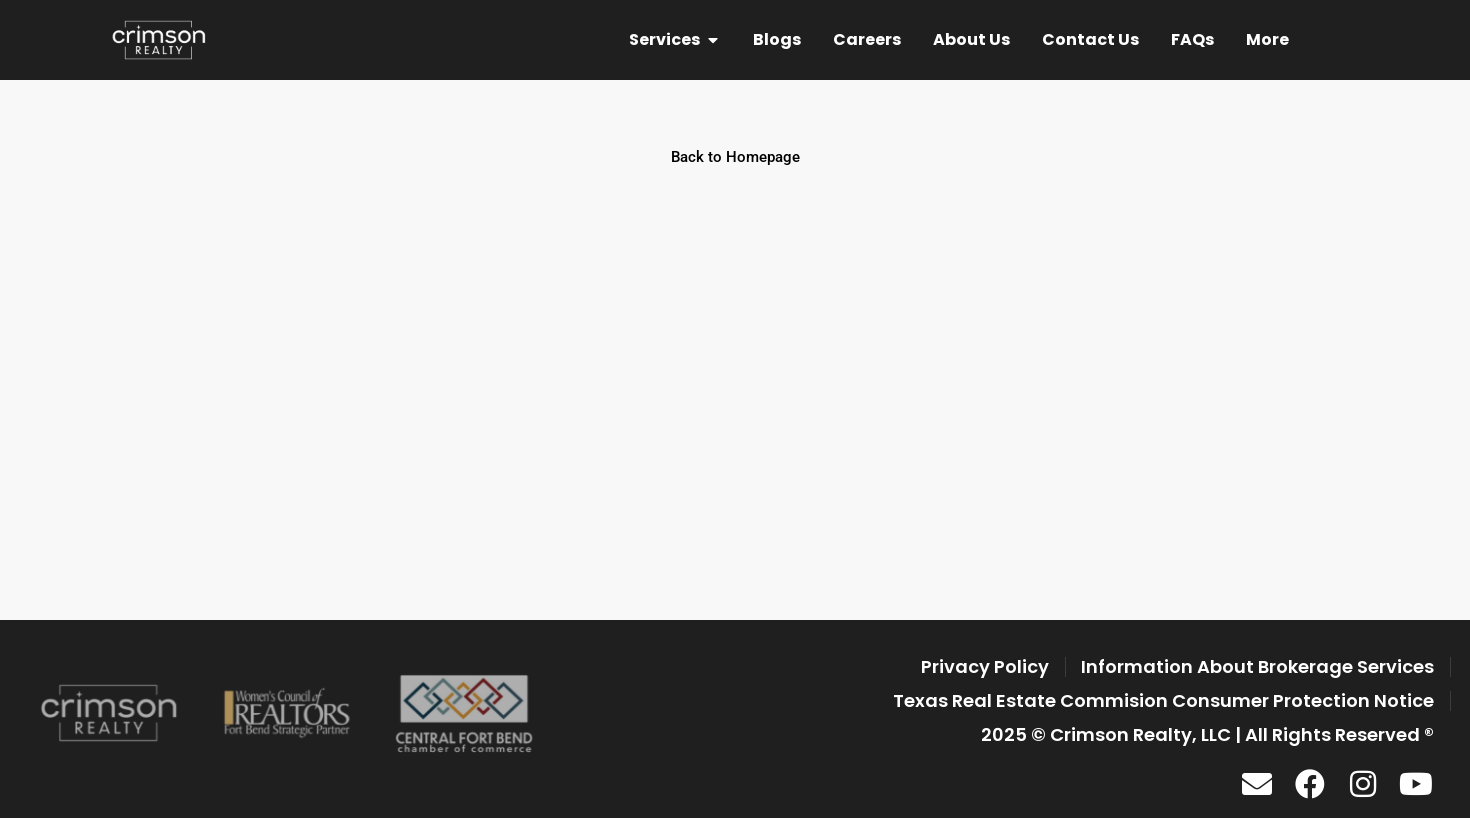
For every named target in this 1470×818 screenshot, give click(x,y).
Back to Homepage (735, 157)
